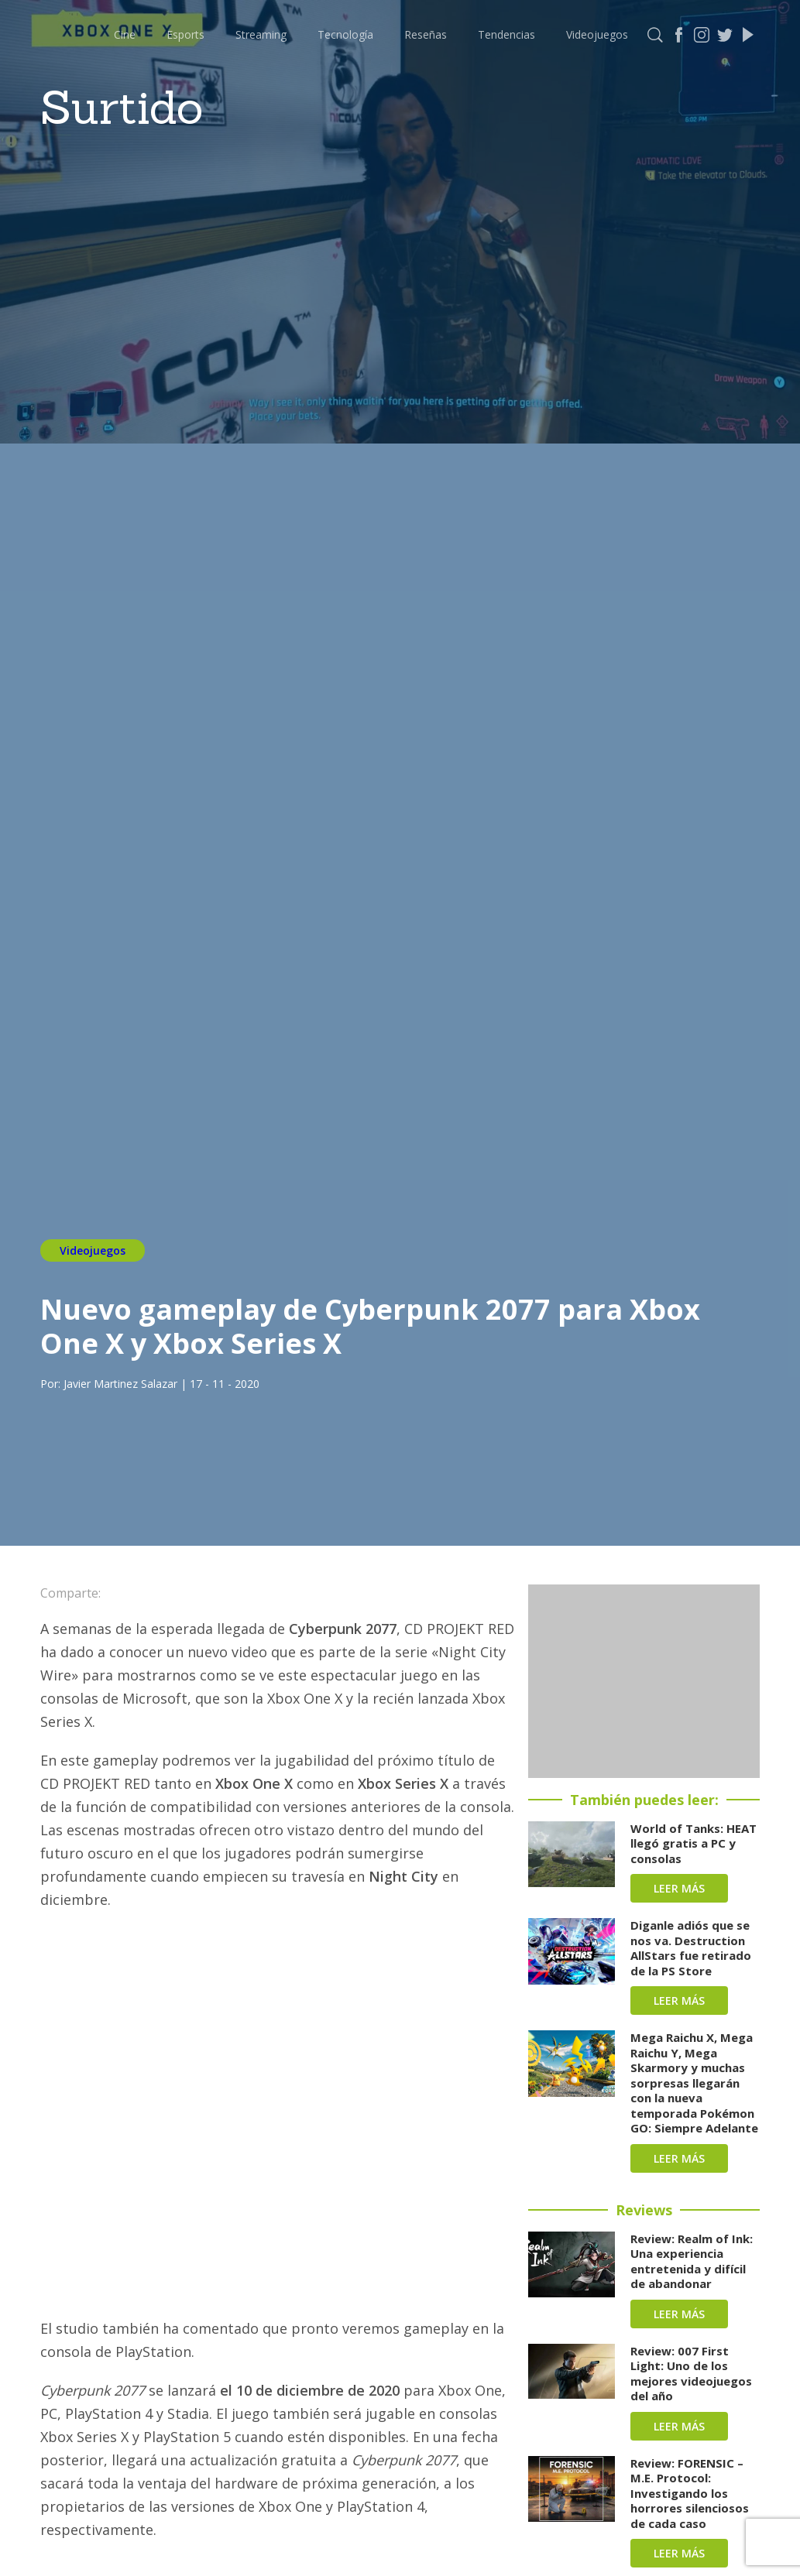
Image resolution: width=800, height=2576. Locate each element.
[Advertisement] (644, 1681)
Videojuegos (597, 34)
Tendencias (506, 34)
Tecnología (345, 34)
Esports (185, 34)
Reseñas (425, 34)
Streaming (261, 34)
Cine (125, 34)
